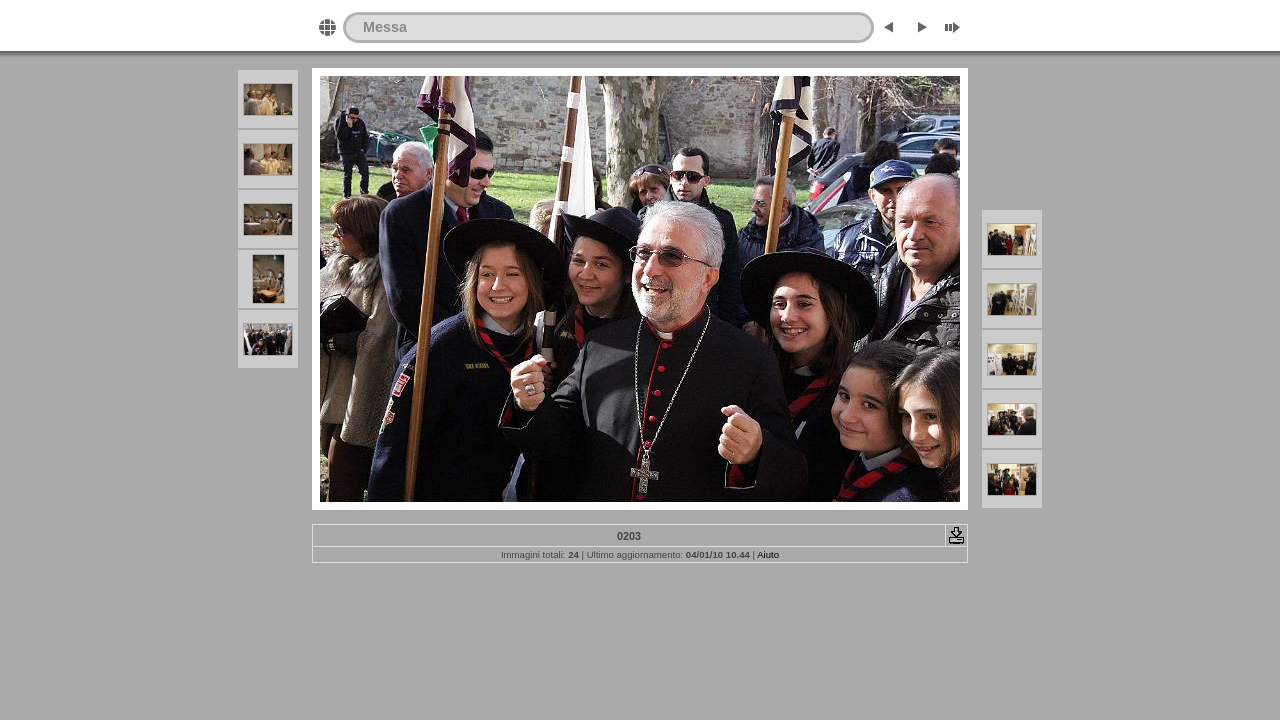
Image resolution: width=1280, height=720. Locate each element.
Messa (385, 27)
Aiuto (768, 554)
